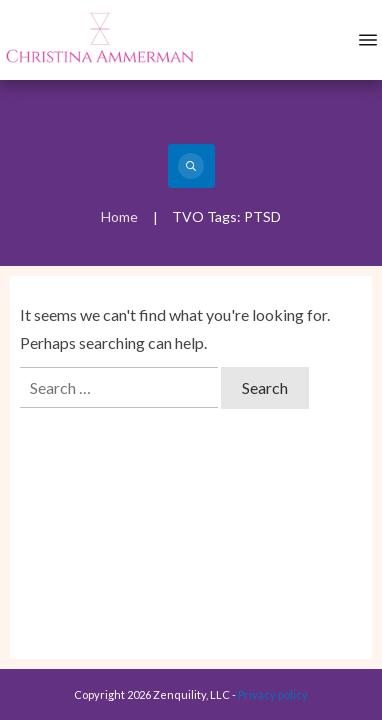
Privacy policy (273, 694)
